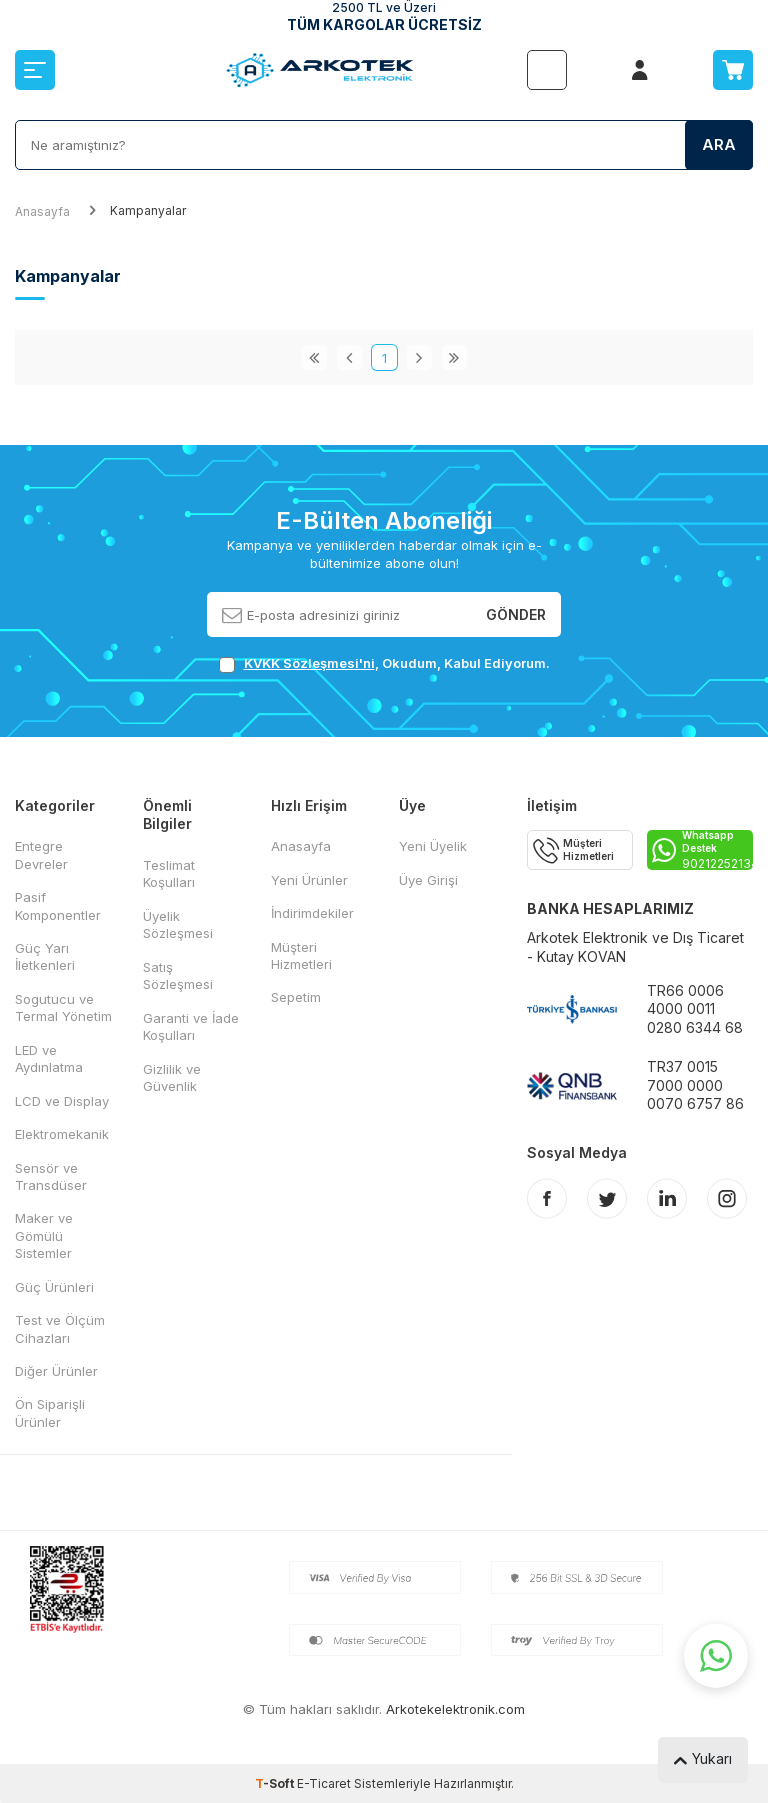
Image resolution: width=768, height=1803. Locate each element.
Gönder (516, 613)
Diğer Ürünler (56, 1371)
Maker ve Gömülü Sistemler (44, 1235)
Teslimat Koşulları (169, 873)
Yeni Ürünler (309, 880)
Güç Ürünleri (54, 1287)
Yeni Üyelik (433, 846)
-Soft (276, 1783)
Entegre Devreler (41, 854)
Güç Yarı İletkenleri (45, 956)
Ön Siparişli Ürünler (50, 1412)
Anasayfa (42, 211)
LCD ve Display (62, 1101)
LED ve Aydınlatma (49, 1058)
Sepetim (296, 997)
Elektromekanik (62, 1134)
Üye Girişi (428, 880)
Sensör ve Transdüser (51, 1176)
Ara (719, 144)
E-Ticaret (324, 1783)
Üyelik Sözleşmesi (178, 924)
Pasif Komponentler (58, 905)
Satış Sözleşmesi (178, 975)
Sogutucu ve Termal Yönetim (63, 1007)
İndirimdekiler (312, 913)
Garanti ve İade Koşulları (191, 1026)
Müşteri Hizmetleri (301, 955)
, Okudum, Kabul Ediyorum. (384, 663)
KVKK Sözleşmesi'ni (309, 663)
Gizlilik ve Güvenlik (172, 1077)
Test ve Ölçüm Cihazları (60, 1328)
